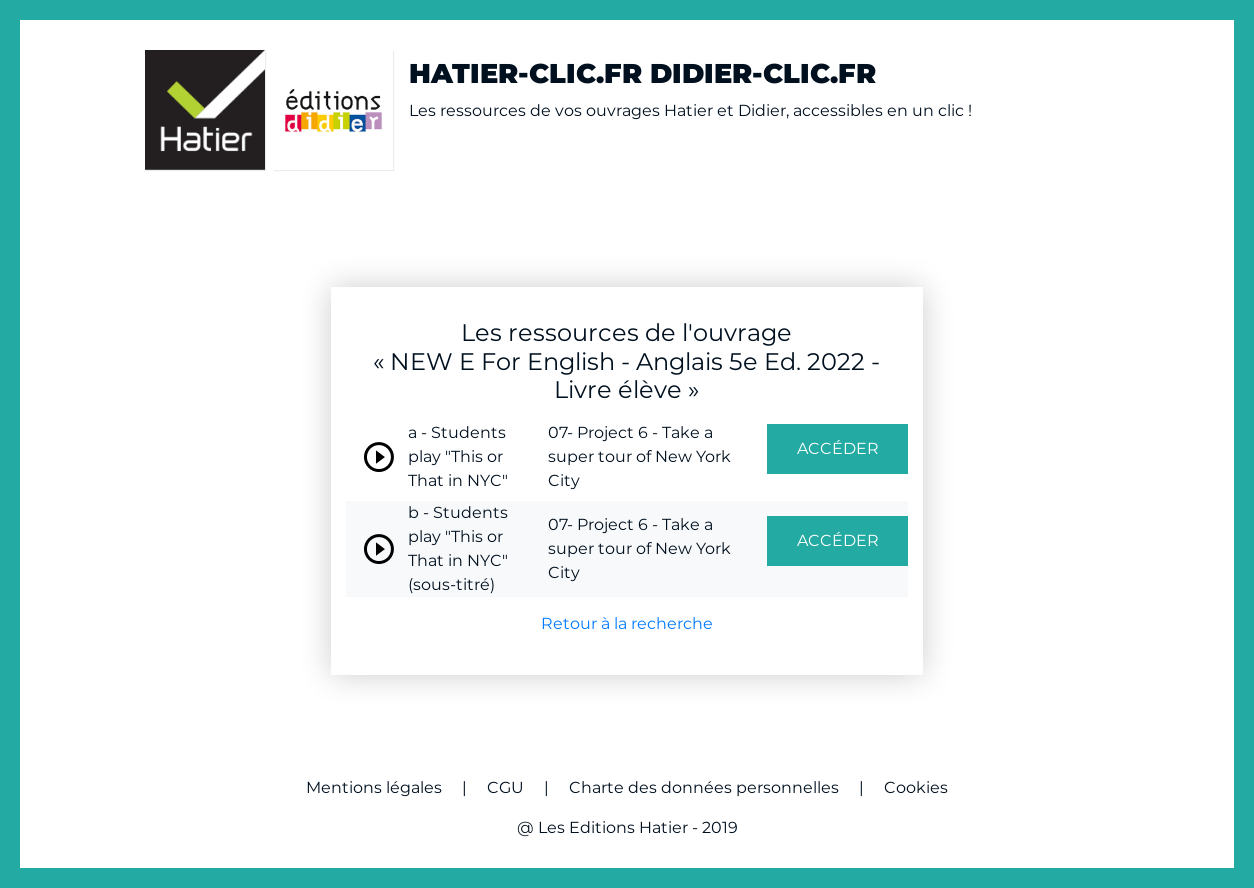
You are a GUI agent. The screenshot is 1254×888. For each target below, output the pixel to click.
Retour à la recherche (627, 623)
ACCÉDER (838, 448)
